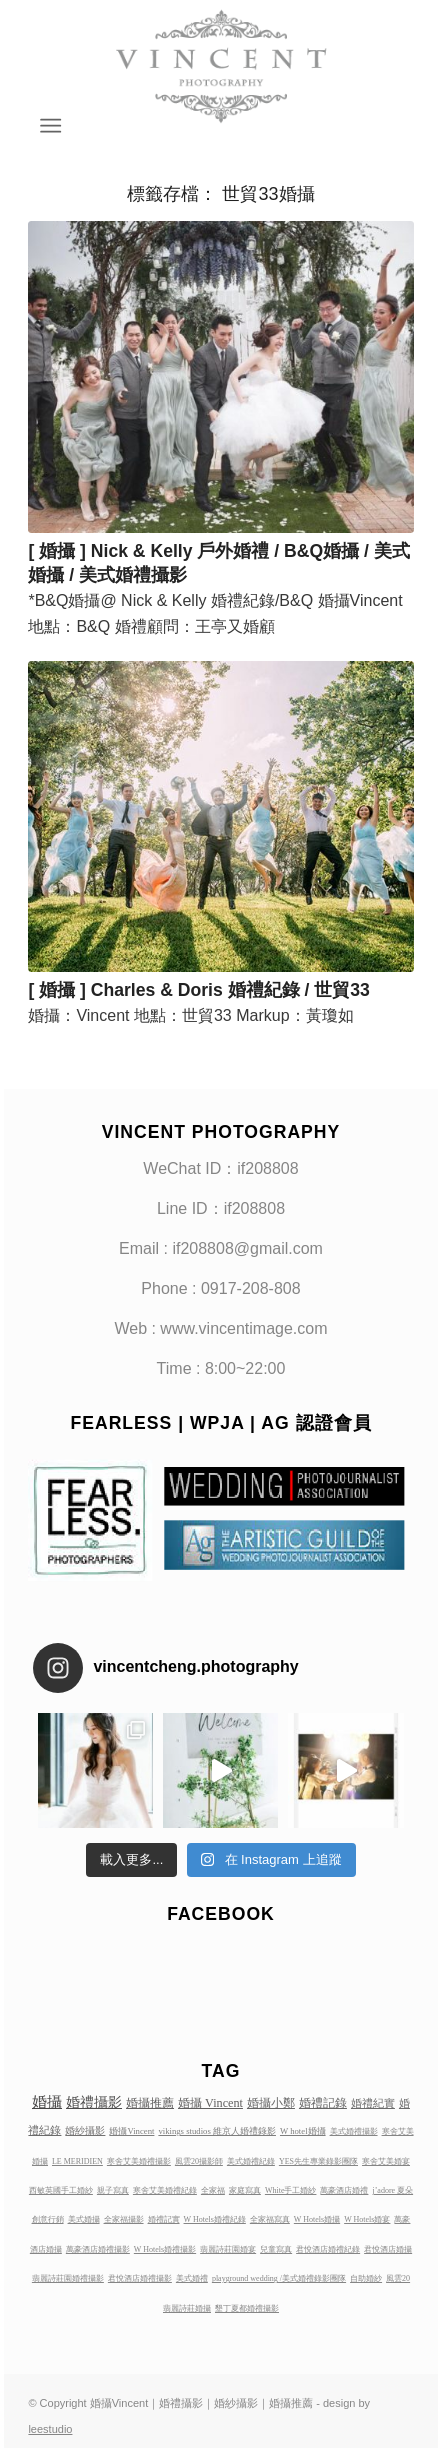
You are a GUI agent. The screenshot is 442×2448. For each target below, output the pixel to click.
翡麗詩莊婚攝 (187, 2308)
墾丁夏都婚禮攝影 (247, 2308)
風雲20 (398, 2278)
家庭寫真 (245, 2190)
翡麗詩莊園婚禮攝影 (68, 2278)
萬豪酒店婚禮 (344, 2190)
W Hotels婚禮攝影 (165, 2249)
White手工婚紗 (291, 2190)
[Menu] (49, 126)
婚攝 (47, 2102)
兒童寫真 (276, 2249)
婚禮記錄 (323, 2103)
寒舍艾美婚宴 (386, 2161)
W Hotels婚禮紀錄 (215, 2219)
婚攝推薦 (150, 2103)
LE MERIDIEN (77, 2161)
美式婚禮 (192, 2278)
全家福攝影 (124, 2219)
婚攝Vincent (131, 2131)
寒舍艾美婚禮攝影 (139, 2161)
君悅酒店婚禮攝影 (140, 2278)
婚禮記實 (164, 2219)
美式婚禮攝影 (354, 2131)
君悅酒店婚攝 (388, 2249)
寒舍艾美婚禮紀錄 (165, 2190)
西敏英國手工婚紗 (61, 2190)
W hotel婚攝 (303, 2131)
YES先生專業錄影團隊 (318, 2161)
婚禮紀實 (373, 2103)
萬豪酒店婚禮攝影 (98, 2249)
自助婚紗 (366, 2278)
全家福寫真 (270, 2219)
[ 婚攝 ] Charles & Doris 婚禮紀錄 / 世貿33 (199, 990)
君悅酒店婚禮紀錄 (328, 2249)
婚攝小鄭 (271, 2103)
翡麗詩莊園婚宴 (228, 2249)
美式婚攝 (84, 2219)
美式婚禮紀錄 (251, 2161)
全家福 (213, 2190)
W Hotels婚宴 (367, 2219)
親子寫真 (113, 2190)
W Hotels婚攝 (317, 2219)
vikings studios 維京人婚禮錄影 (217, 2131)
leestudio (50, 2429)
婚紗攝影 (85, 2130)
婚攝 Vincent (210, 2103)
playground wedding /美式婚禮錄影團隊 (279, 2278)
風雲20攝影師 (199, 2161)
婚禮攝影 (94, 2102)
